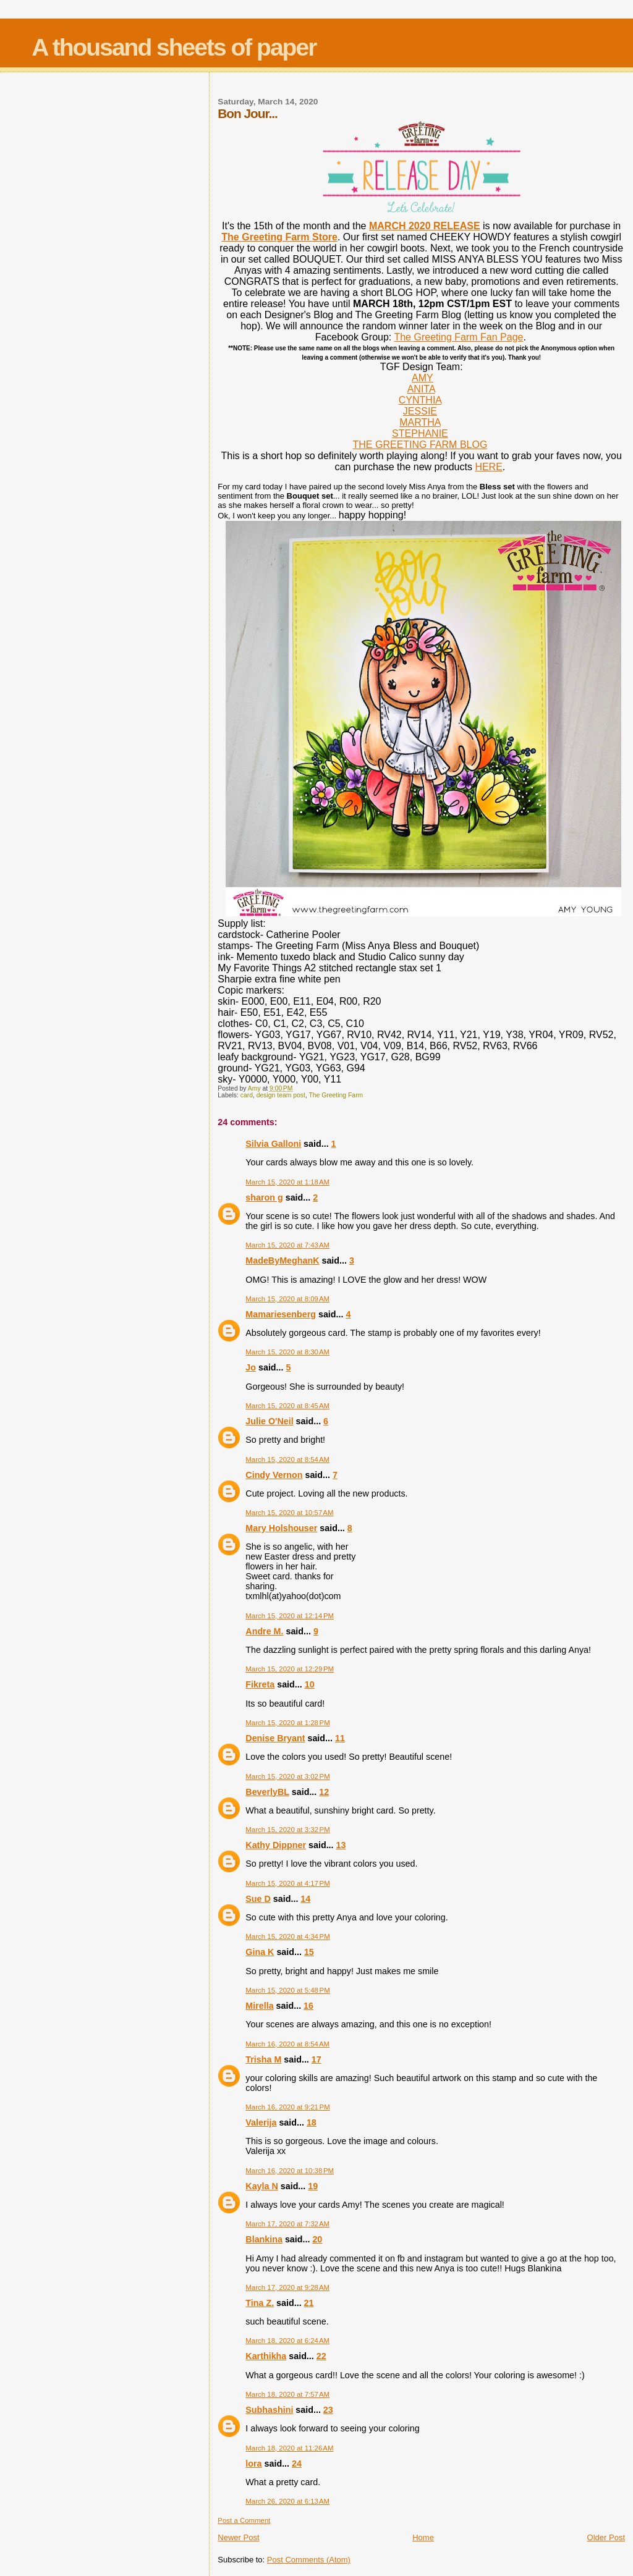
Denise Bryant (275, 1738)
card (246, 1095)
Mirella (259, 2006)
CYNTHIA (420, 400)
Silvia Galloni (273, 1144)
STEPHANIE (420, 433)
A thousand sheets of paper (174, 47)
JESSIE (420, 411)
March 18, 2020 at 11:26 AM (289, 2448)
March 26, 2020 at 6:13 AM (287, 2501)
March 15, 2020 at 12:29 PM (289, 1669)
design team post (281, 1095)
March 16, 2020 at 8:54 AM (287, 2044)
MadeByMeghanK (282, 1260)
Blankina (264, 2239)
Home (423, 2537)
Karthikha (265, 2356)
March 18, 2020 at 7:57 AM (287, 2394)
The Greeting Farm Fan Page (458, 337)
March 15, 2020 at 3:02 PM (287, 1776)
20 (317, 2239)
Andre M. (264, 1631)
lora (253, 2463)
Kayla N (261, 2186)
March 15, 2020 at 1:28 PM (287, 1722)
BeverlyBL (267, 1792)
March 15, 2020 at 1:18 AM (287, 1182)
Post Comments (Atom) (308, 2559)
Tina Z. (259, 2303)
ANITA (421, 389)
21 (309, 2303)
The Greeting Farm (335, 1095)
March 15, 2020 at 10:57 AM (289, 1512)
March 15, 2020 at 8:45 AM (287, 1405)
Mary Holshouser (281, 1528)
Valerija (260, 2122)
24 (297, 2463)
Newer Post (238, 2537)
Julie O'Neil (269, 1421)
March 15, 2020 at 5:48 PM (287, 1990)
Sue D (258, 1899)
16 (308, 2006)
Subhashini (269, 2410)
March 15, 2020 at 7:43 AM (287, 1245)
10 (310, 1684)
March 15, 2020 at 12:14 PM (289, 1616)
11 (340, 1738)
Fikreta (259, 1684)
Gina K (259, 1952)
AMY (422, 378)
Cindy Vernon (273, 1475)
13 (341, 1845)
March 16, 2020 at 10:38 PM (289, 2170)
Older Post (606, 2537)
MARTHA (419, 422)
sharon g (264, 1197)
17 (316, 2059)
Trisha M (263, 2059)
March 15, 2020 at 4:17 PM (287, 1883)
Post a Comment (244, 2520)
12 (324, 1792)
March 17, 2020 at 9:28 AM (287, 2287)
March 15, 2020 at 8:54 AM (287, 1459)
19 (313, 2186)
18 (311, 2122)
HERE (488, 467)
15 (309, 1952)
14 (305, 1899)
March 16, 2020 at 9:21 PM (287, 2107)
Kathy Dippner (275, 1845)
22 (321, 2356)
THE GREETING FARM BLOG (420, 444)
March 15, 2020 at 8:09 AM (287, 1299)
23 (328, 2410)
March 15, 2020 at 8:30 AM (287, 1352)
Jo (250, 1367)
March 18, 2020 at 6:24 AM (287, 2340)
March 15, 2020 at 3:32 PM (287, 1829)
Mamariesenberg (280, 1314)
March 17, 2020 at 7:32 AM (287, 2224)
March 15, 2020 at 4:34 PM (287, 1936)
